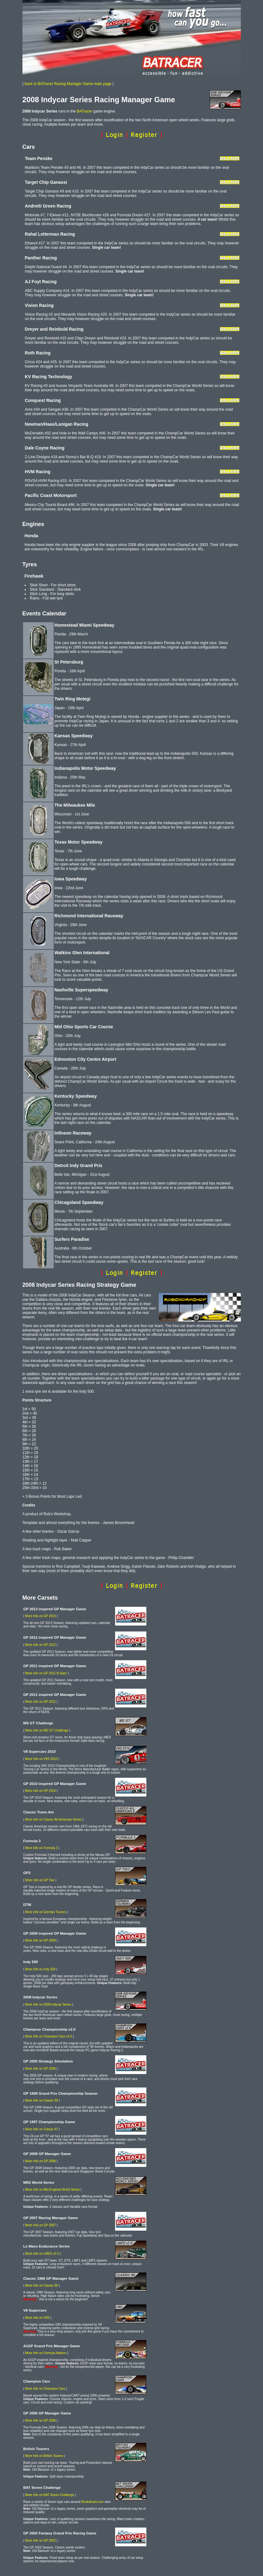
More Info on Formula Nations (45, 2353)
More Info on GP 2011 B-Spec (46, 1673)
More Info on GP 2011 (40, 1701)
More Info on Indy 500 (40, 1969)
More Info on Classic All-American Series (53, 1819)
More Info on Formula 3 (41, 1848)
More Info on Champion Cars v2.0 (48, 2036)
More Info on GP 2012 (40, 1644)
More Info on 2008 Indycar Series (48, 2004)
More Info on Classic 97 (41, 2129)
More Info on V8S (37, 2317)
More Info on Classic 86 (41, 2285)
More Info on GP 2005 (40, 2068)
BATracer (84, 111)
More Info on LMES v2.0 (42, 2253)
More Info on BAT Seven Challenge (49, 2495)
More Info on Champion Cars (45, 2388)
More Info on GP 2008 (40, 2161)
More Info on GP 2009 (40, 1940)
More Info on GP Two (40, 1880)
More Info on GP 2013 (40, 1616)
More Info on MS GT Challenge (46, 1730)
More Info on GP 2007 (40, 2225)
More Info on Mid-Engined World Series (52, 2189)
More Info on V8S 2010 (41, 1759)
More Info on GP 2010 (40, 1790)
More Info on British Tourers (44, 2456)
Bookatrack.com (92, 2501)
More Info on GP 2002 (40, 2540)
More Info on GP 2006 (40, 2420)
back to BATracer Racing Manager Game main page (68, 84)
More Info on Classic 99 (41, 2100)
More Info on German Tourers (45, 1912)
